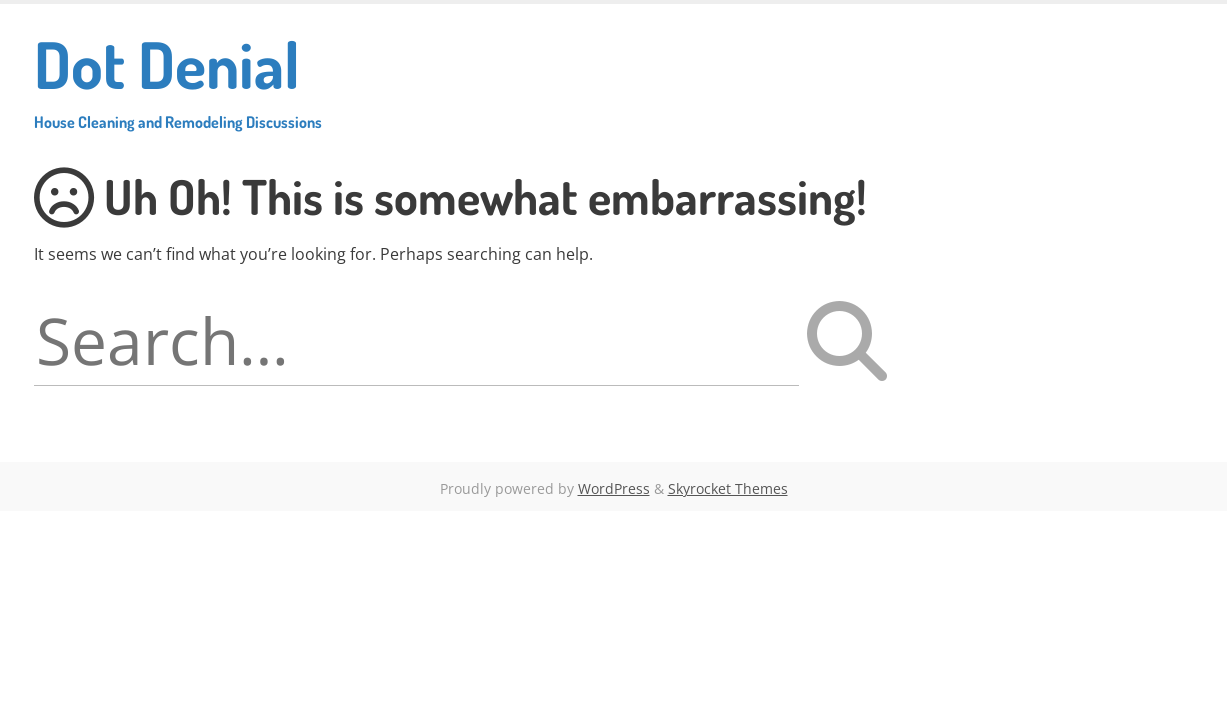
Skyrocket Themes (728, 488)
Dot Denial (178, 77)
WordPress (614, 488)
